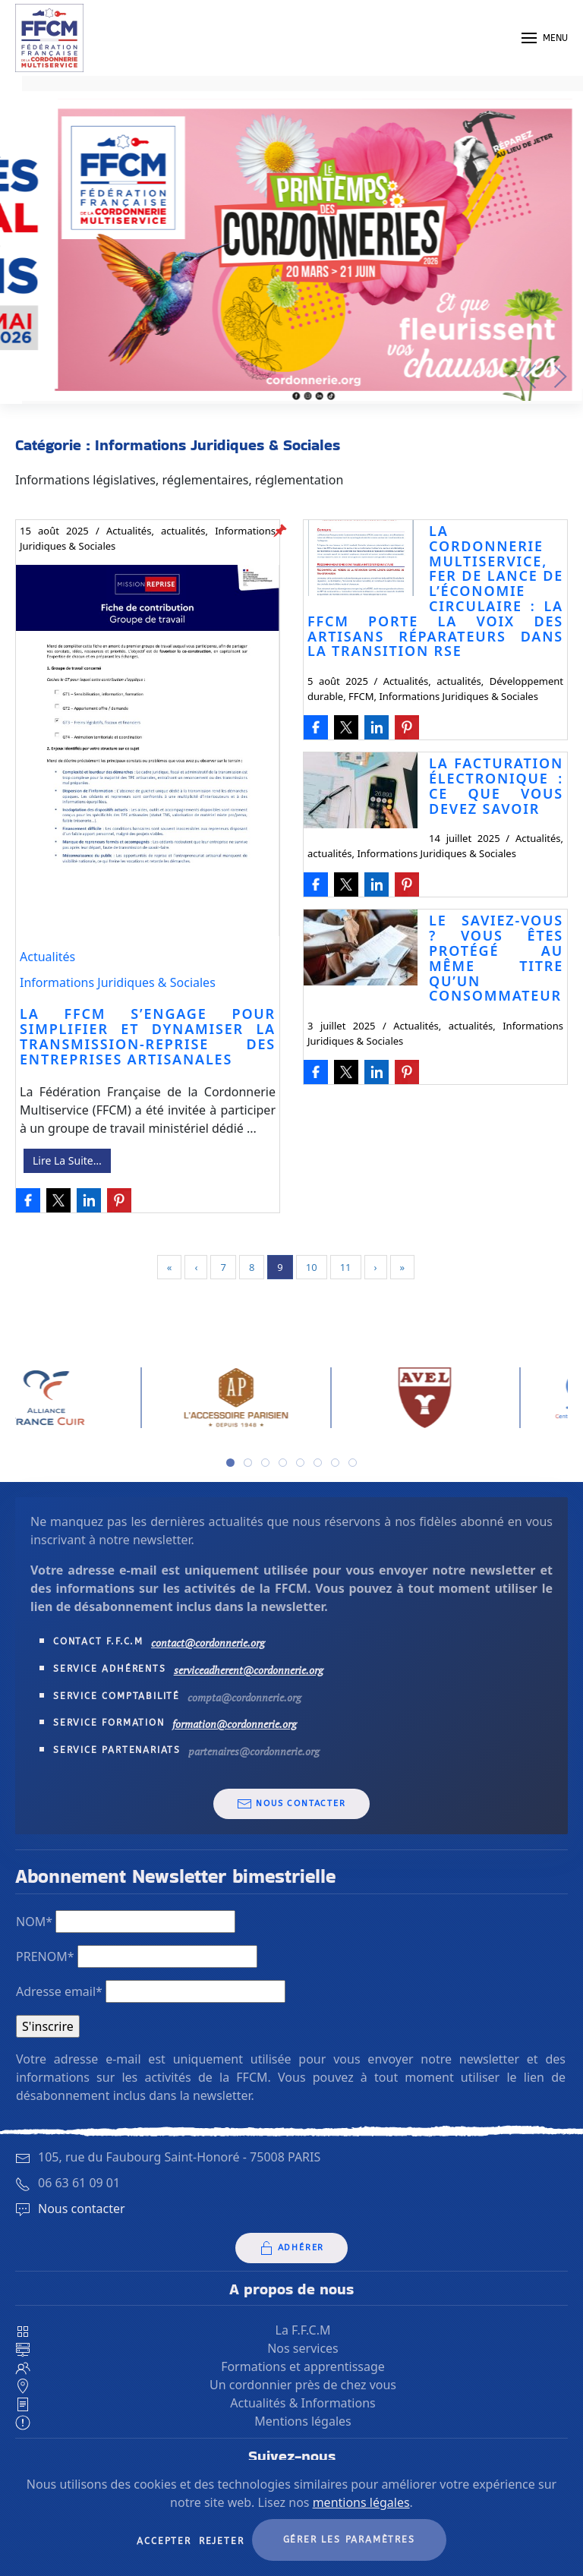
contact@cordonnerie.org (208, 1642)
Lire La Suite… (67, 1160)
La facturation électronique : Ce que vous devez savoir (496, 785)
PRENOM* (45, 1956)
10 (311, 1267)
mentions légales (361, 2502)
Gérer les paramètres (349, 2539)
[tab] (230, 1462)
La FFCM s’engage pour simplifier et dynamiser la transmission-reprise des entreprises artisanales (148, 1035)
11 (345, 1267)
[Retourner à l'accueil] (49, 38)
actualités (183, 531)
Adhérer (292, 2248)
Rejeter (221, 2541)
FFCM (361, 696)
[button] (545, 38)
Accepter (164, 2541)
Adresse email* (59, 1991)
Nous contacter (291, 1803)
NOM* (34, 1921)
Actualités (129, 531)
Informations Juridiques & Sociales (118, 982)
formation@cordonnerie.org (234, 1724)
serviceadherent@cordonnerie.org (248, 1670)
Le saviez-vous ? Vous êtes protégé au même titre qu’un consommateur (496, 957)
